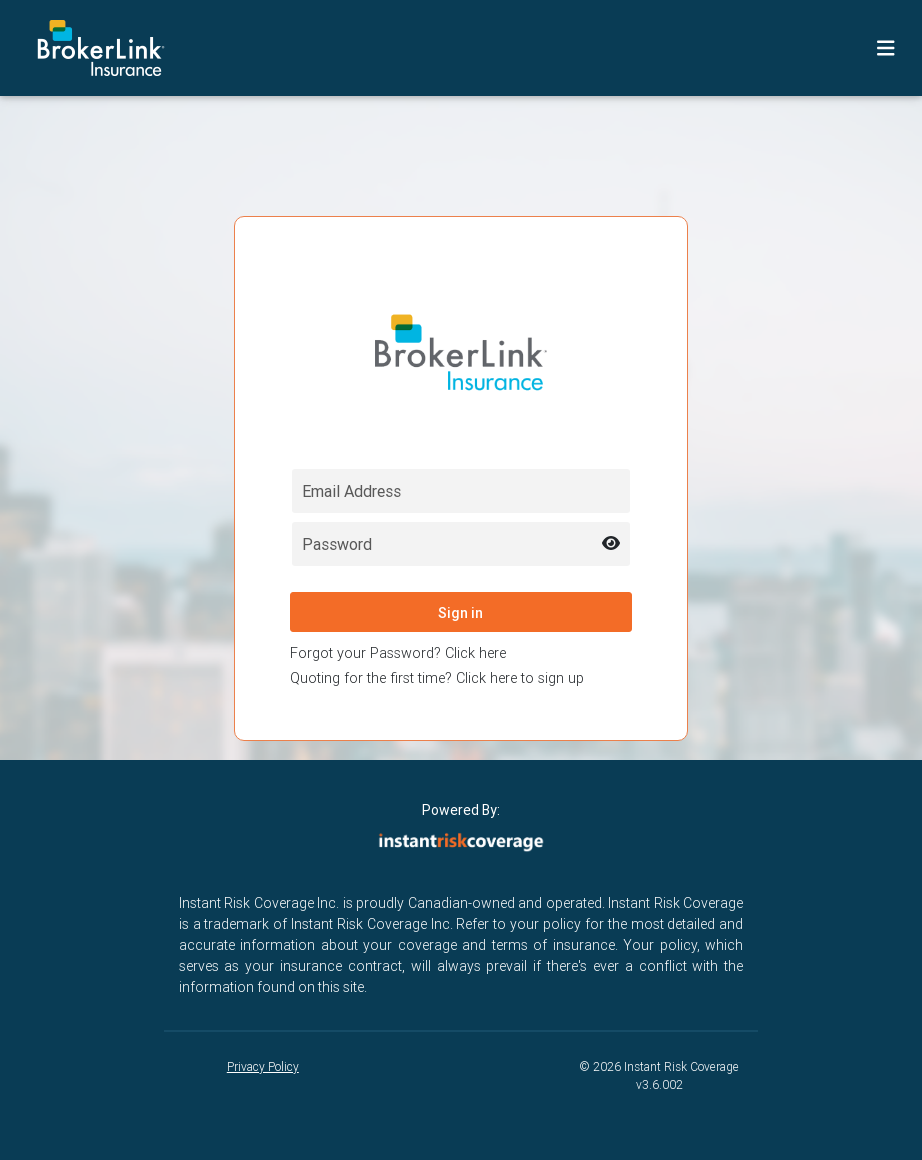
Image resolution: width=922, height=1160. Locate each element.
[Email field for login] (461, 491)
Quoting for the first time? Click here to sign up (437, 678)
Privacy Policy (263, 1066)
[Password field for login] (461, 544)
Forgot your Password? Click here (398, 653)
